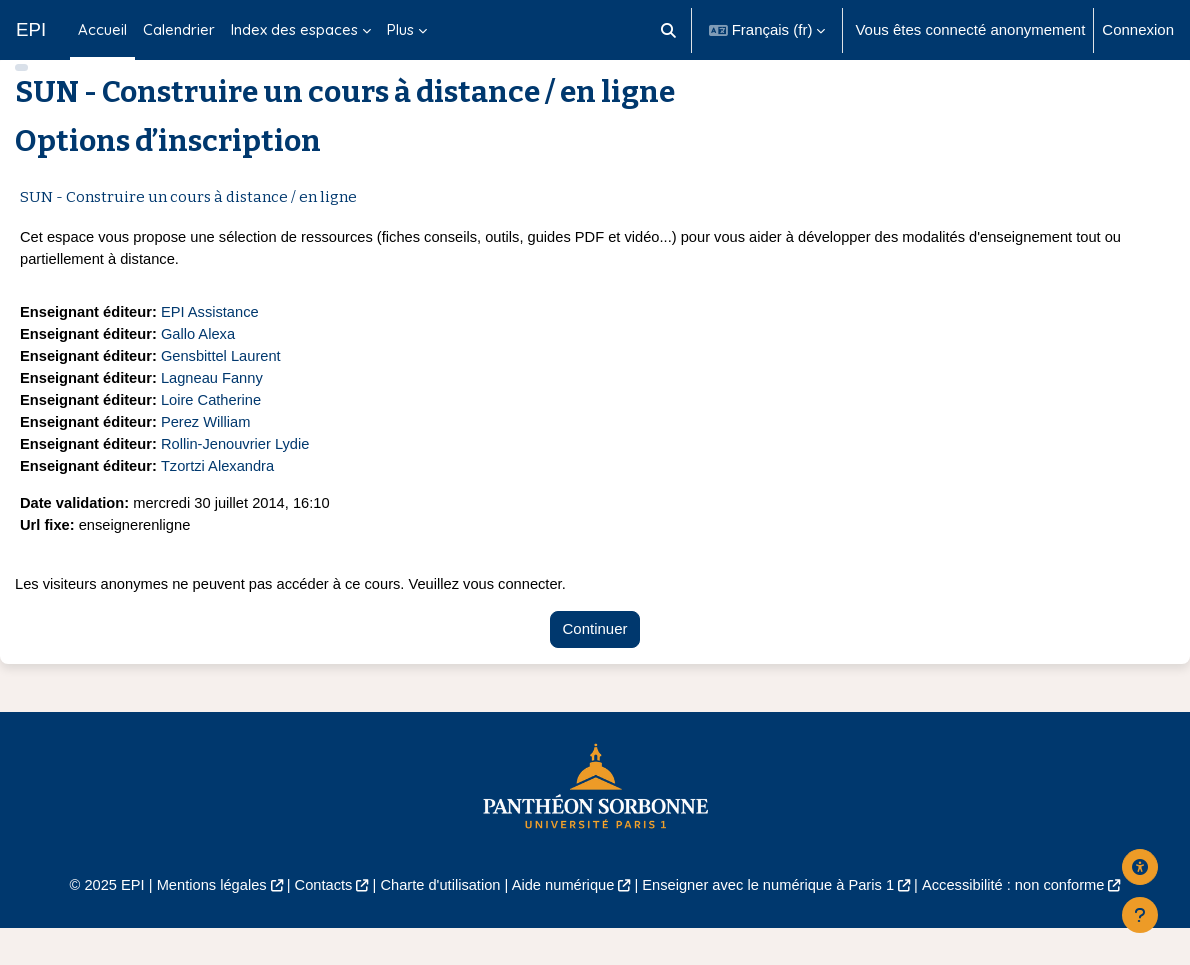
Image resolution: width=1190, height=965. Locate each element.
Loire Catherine (215, 432)
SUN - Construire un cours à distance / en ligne (188, 227)
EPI (31, 29)
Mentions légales (204, 921)
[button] (668, 30)
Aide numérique (562, 921)
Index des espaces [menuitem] (294, 29)
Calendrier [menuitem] (179, 29)
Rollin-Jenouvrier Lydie (240, 477)
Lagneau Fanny (216, 410)
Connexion (1138, 29)
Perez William (210, 455)
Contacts (317, 921)
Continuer (595, 665)
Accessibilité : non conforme (1022, 921)
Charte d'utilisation (437, 921)
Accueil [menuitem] (102, 29)
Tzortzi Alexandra (222, 500)
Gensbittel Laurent (225, 387)
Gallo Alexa (202, 365)
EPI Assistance (214, 342)
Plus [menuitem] (400, 29)
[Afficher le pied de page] (1140, 915)
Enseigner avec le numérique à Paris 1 (771, 921)
